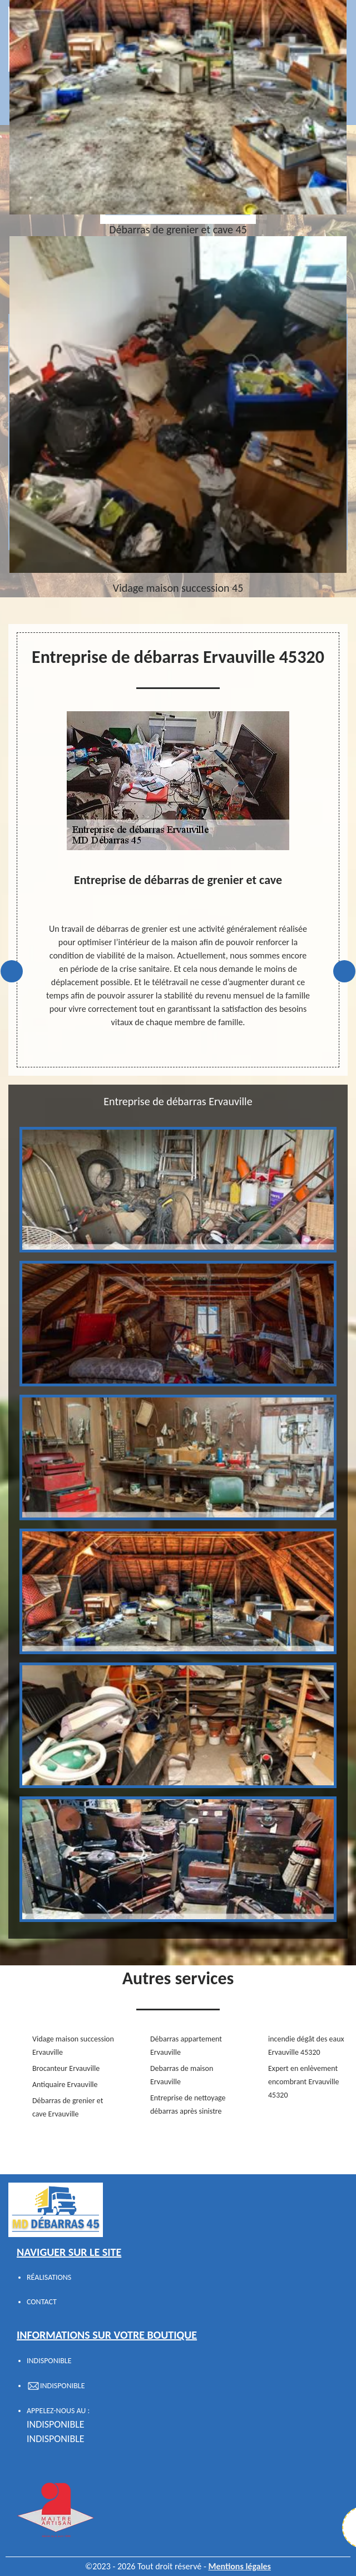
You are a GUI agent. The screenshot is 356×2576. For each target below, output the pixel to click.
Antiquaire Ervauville (65, 2084)
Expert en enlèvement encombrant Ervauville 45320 (303, 2082)
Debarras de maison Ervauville (181, 2075)
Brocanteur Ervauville (66, 2068)
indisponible (56, 2424)
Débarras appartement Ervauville (186, 2045)
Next (344, 971)
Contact (42, 2302)
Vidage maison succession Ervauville (73, 2045)
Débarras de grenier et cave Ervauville (67, 2107)
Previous (12, 971)
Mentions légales (239, 2566)
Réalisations (49, 2277)
